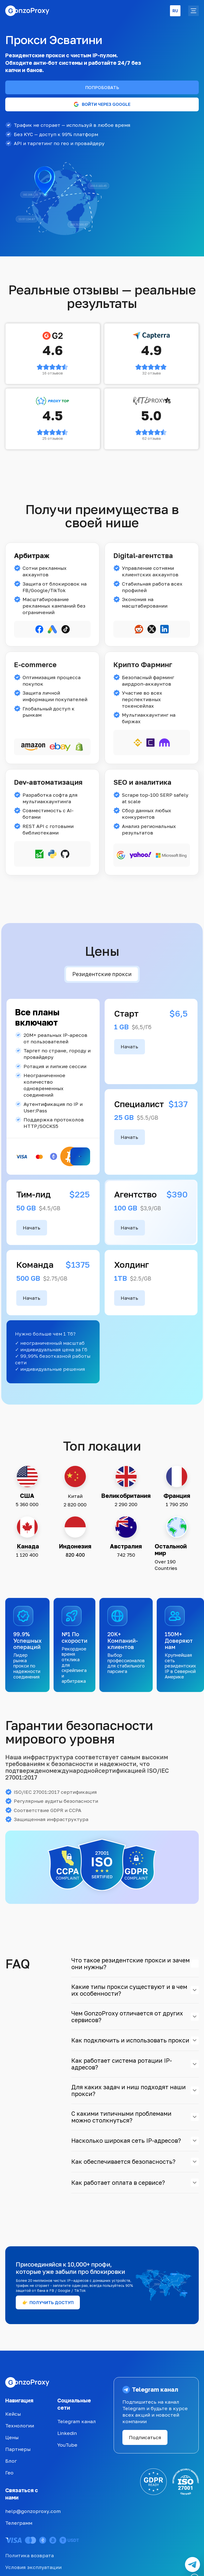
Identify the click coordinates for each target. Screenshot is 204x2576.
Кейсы (13, 2507)
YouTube (67, 2538)
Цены (12, 2531)
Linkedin (67, 2527)
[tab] (102, 974)
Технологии (19, 2519)
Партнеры (18, 2543)
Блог (11, 2554)
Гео (9, 2566)
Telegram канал (76, 2515)
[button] (175, 11)
